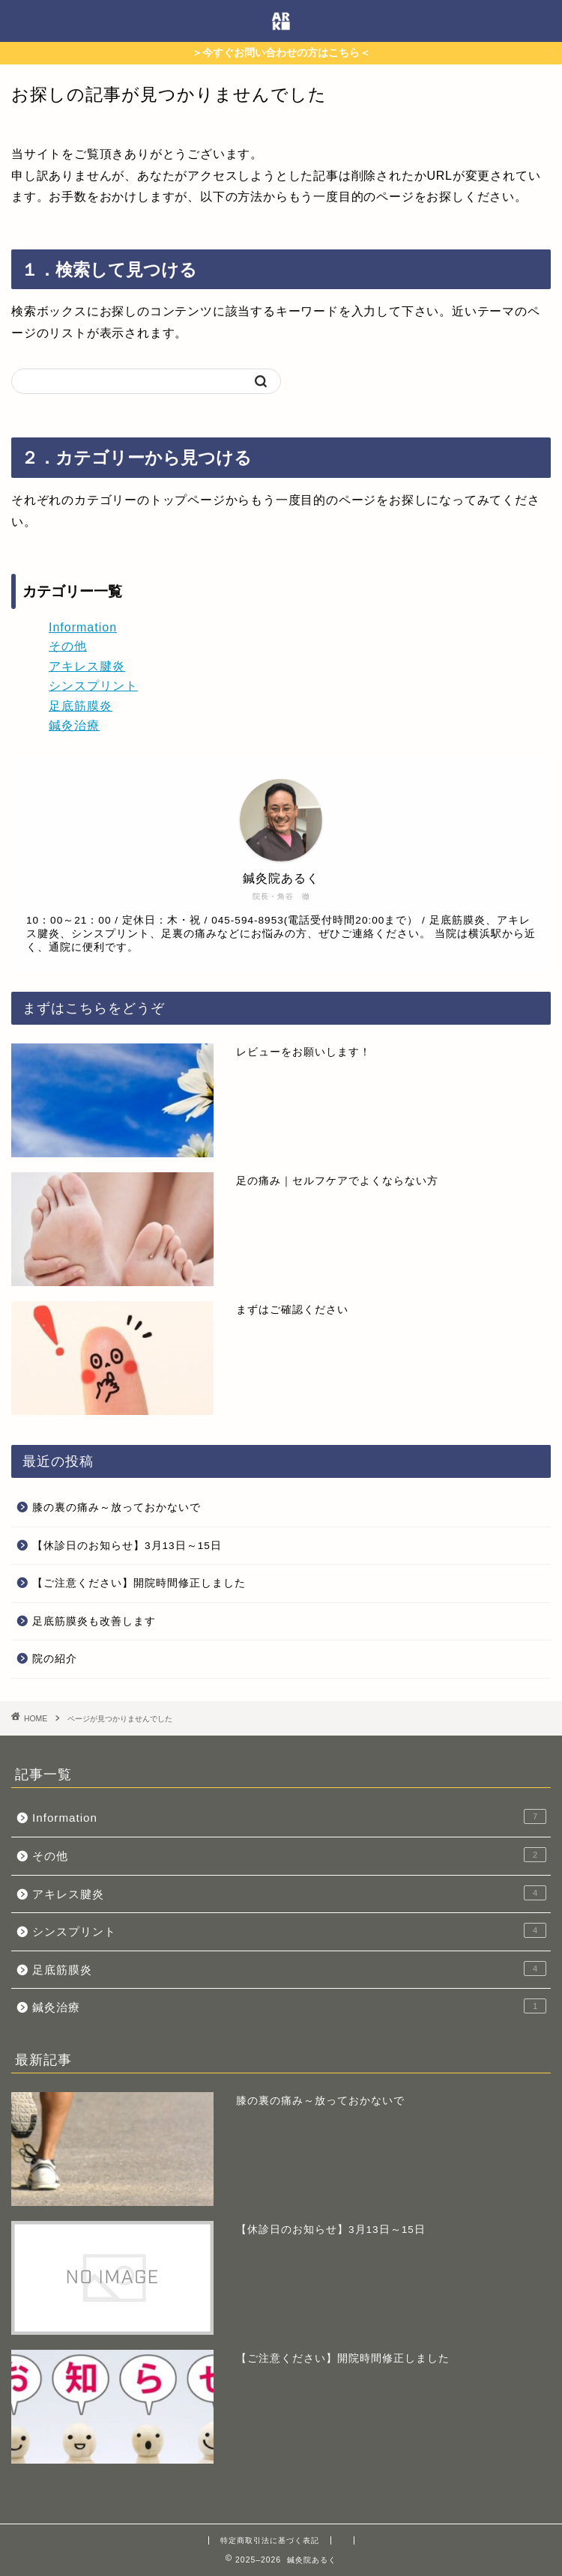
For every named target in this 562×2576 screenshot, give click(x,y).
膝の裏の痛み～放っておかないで (116, 1507)
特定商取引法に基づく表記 (269, 2540)
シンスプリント (93, 685)
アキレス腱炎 (87, 666)
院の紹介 (54, 1658)
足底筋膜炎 (80, 706)
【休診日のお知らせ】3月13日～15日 (127, 1545)
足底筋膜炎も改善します (94, 1621)
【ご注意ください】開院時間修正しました (139, 1583)
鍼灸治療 (74, 725)
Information (83, 627)
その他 (68, 646)
